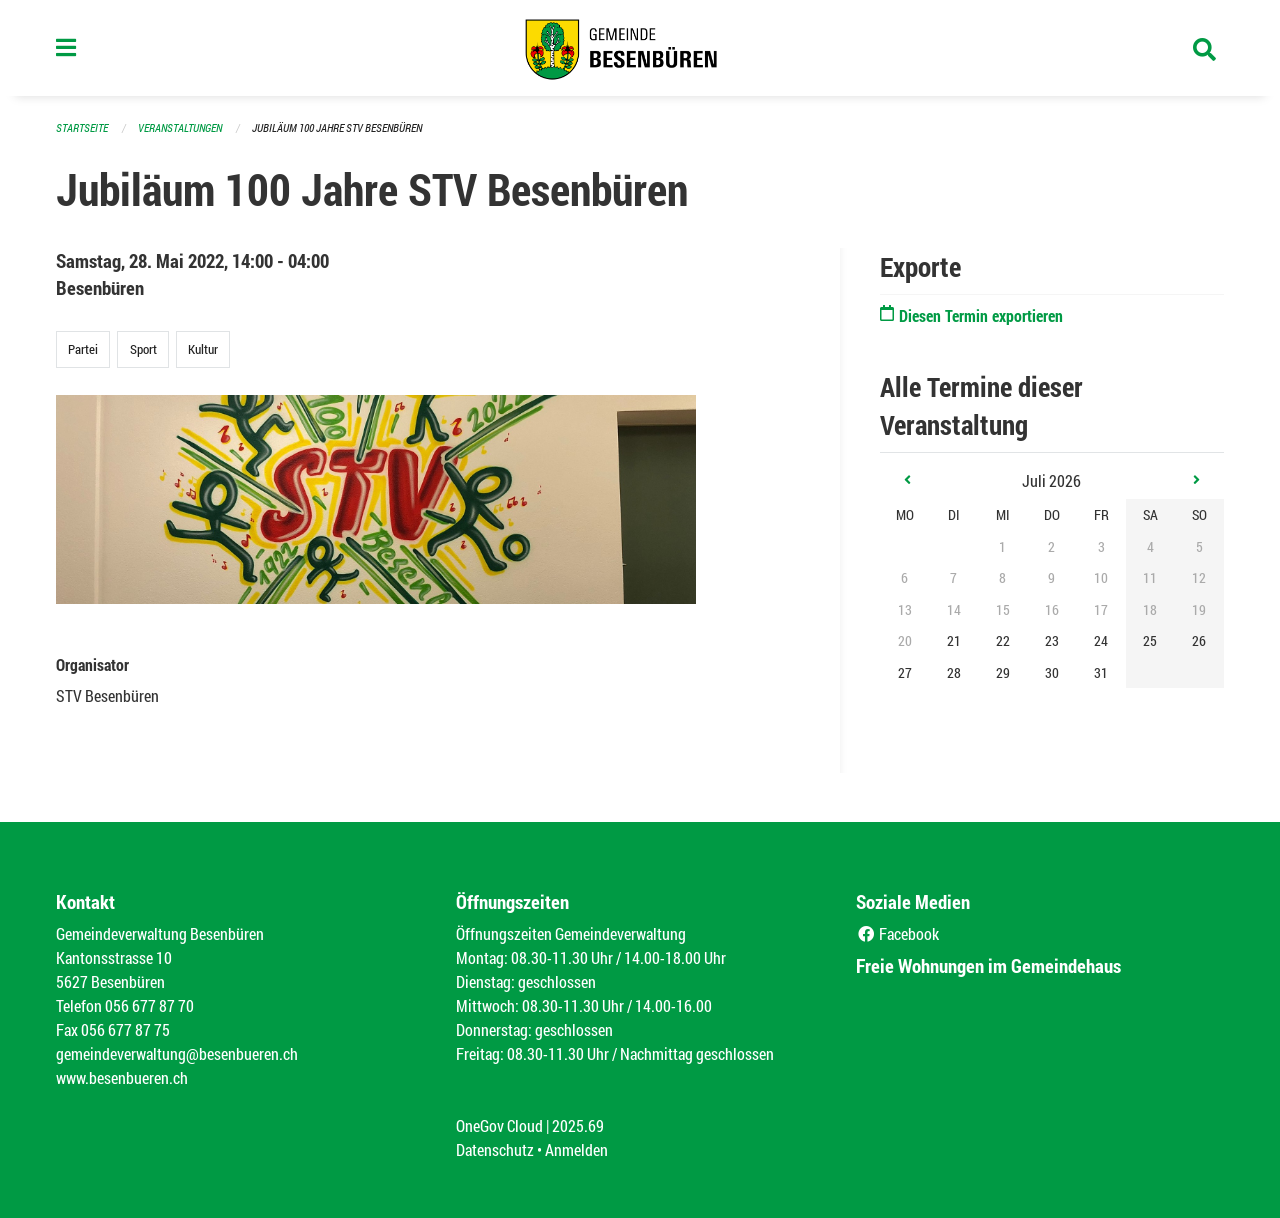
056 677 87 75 (125, 1029)
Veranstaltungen (180, 127)
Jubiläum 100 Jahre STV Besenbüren (337, 127)
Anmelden (576, 1149)
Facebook (897, 933)
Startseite (82, 127)
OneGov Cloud (499, 1125)
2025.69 (578, 1125)
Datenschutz (495, 1149)
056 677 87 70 (149, 1005)
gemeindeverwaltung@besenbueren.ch (177, 1053)
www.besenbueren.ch (122, 1077)
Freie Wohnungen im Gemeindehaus (988, 965)
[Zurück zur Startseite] (640, 48)
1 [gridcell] (1002, 546)
